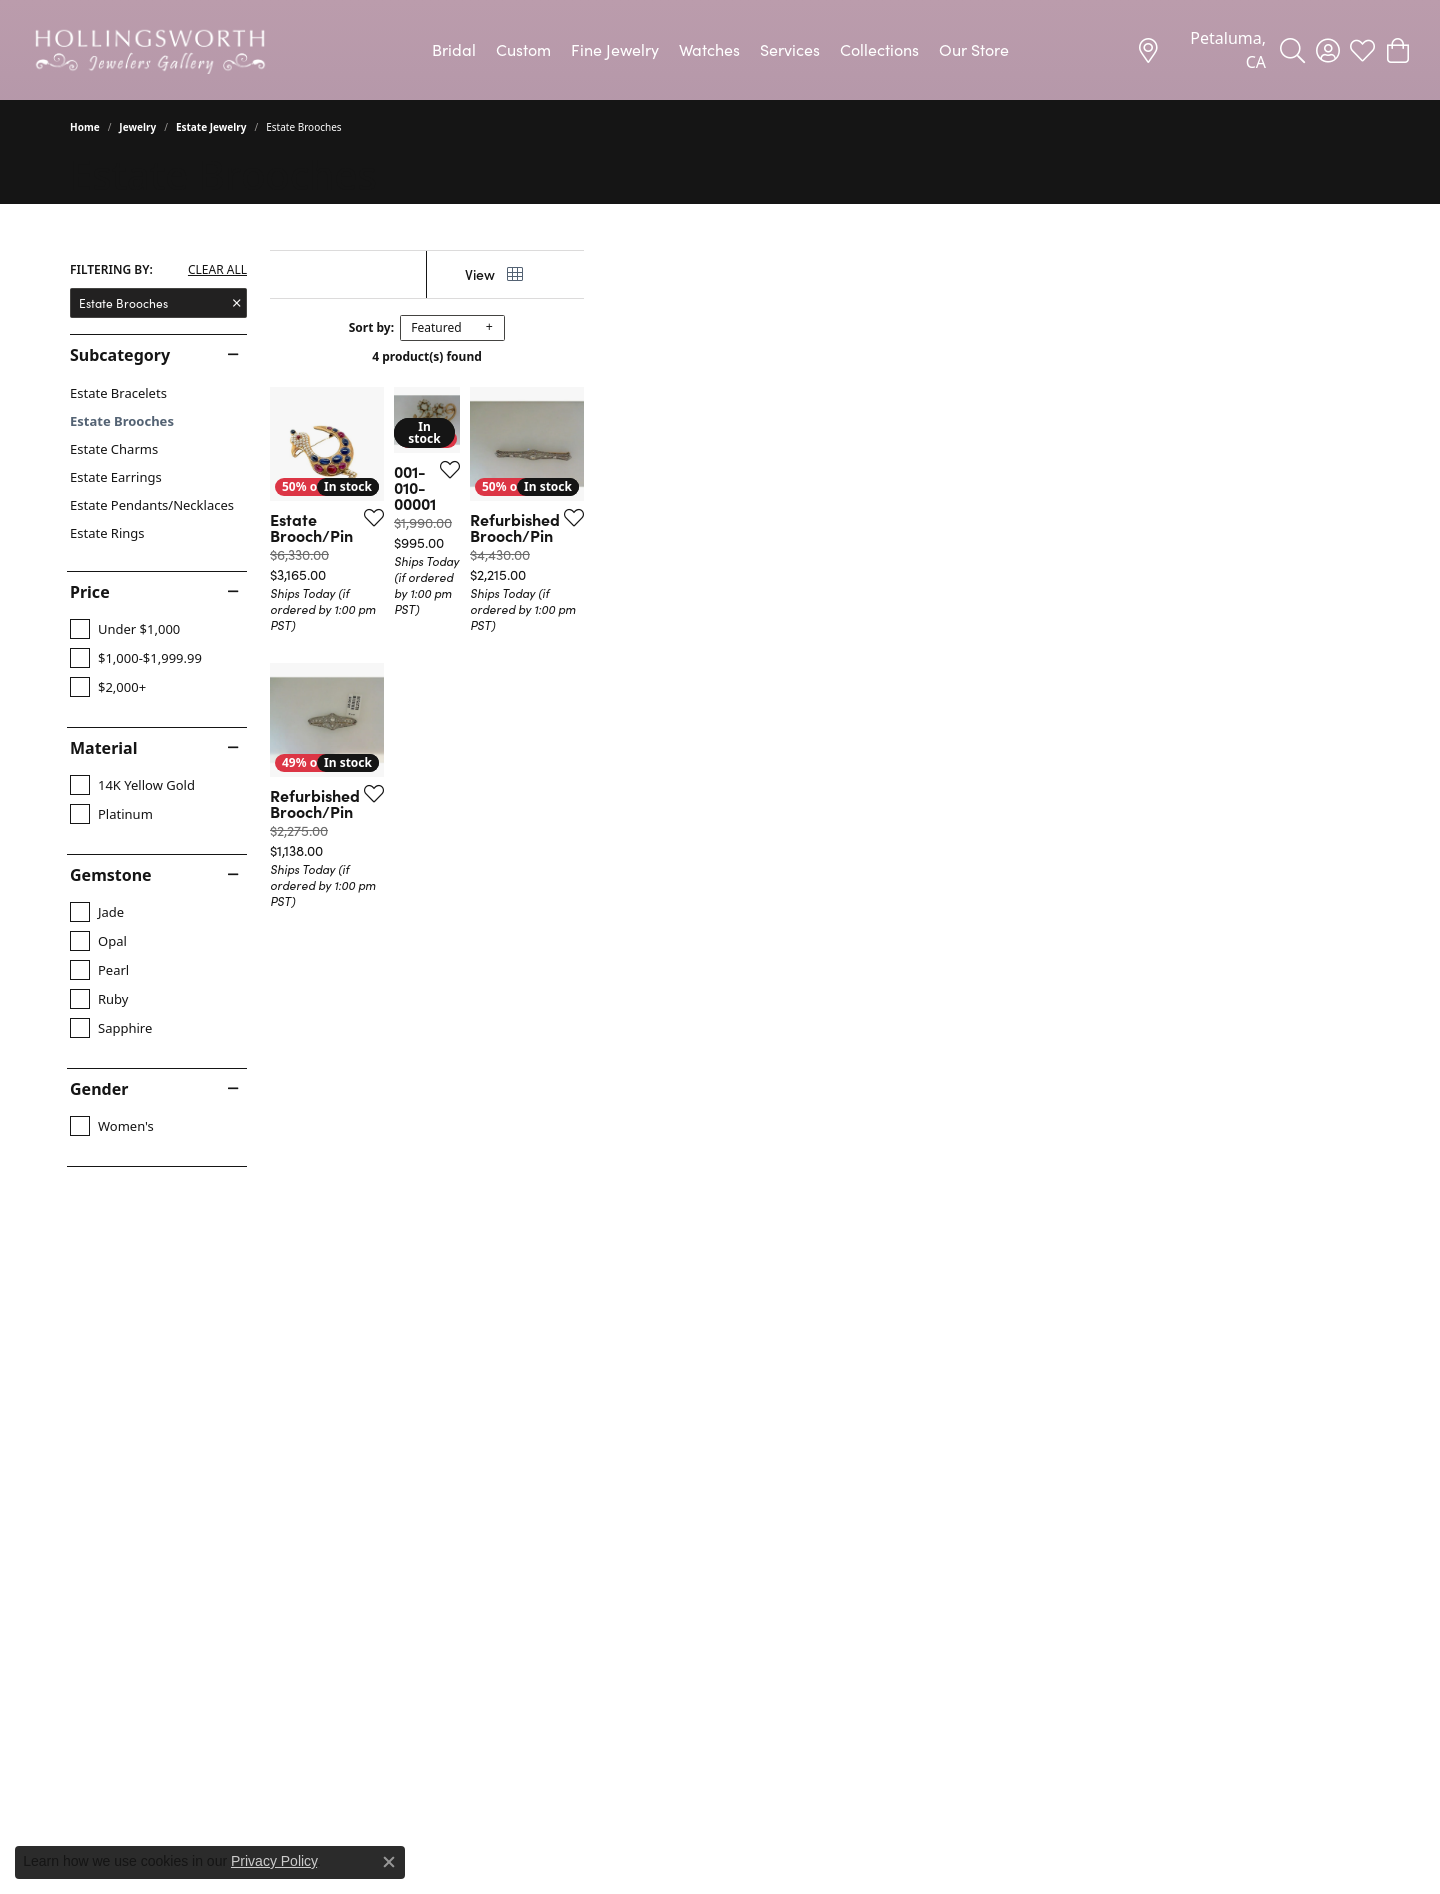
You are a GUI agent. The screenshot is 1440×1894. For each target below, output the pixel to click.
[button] (1292, 50)
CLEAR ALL (217, 270)
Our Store (974, 49)
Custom (523, 49)
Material (103, 748)
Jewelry (137, 127)
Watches (709, 49)
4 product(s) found (820, 356)
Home (85, 127)
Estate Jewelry (211, 127)
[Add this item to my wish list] (614, 763)
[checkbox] (125, 629)
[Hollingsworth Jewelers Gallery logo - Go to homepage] (150, 50)
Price (90, 592)
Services (790, 49)
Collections (879, 49)
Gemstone (111, 875)
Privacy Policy (274, 1861)
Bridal (454, 49)
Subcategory (120, 355)
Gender (99, 1089)
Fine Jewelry (615, 49)
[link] (1201, 50)
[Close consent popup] (389, 1862)
